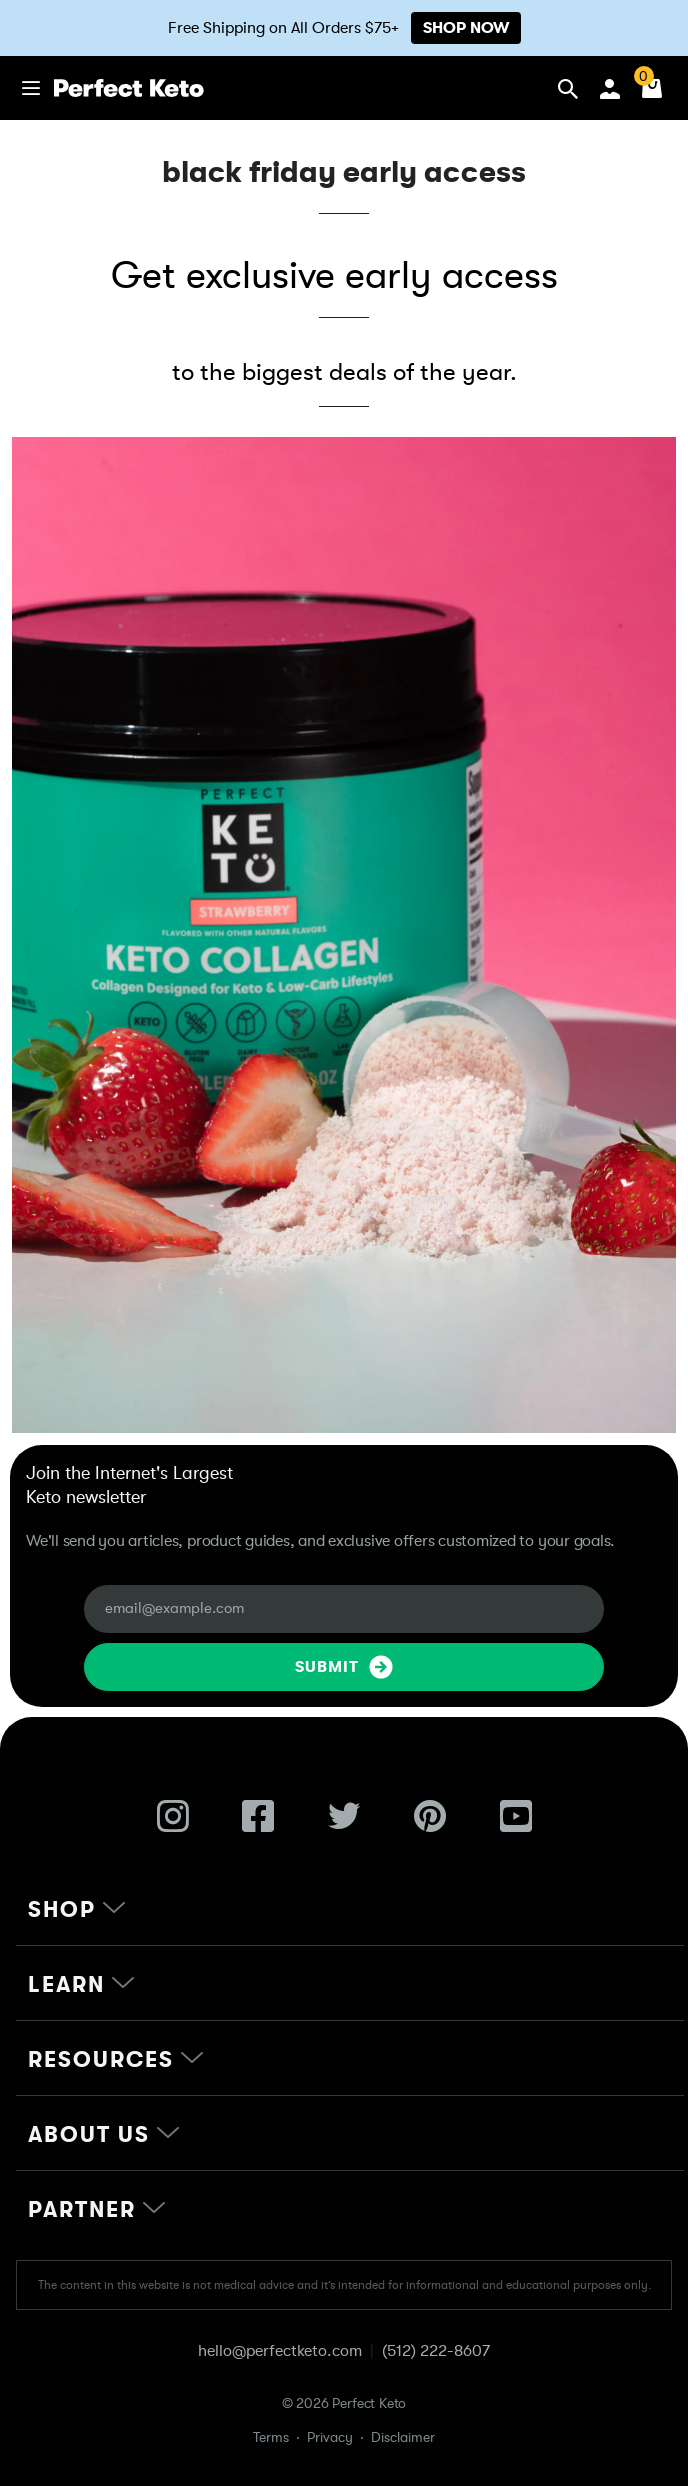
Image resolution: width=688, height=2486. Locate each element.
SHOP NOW (466, 28)
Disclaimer (403, 2437)
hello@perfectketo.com (280, 2351)
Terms (271, 2437)
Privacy (330, 2437)
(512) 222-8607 (436, 2351)
